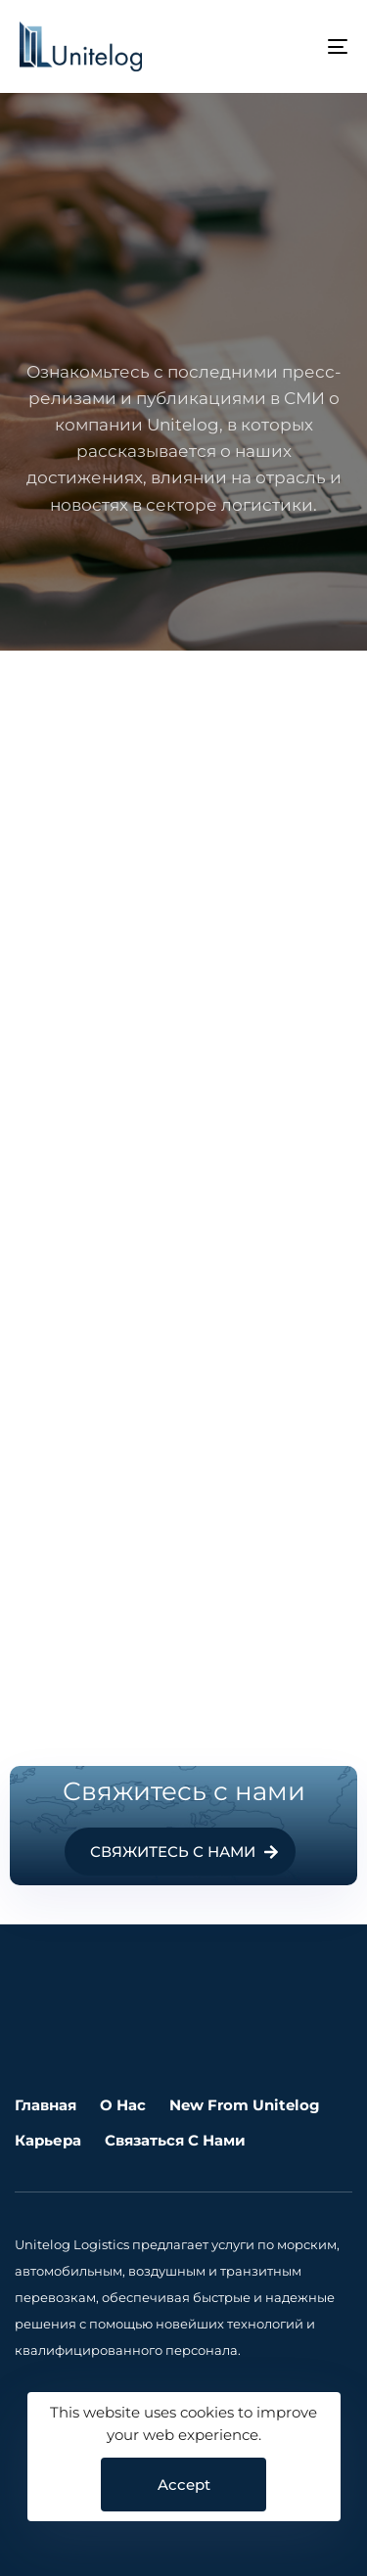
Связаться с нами (175, 2140)
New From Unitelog (244, 2105)
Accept (184, 2484)
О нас (123, 2105)
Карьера (48, 2140)
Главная (45, 2105)
